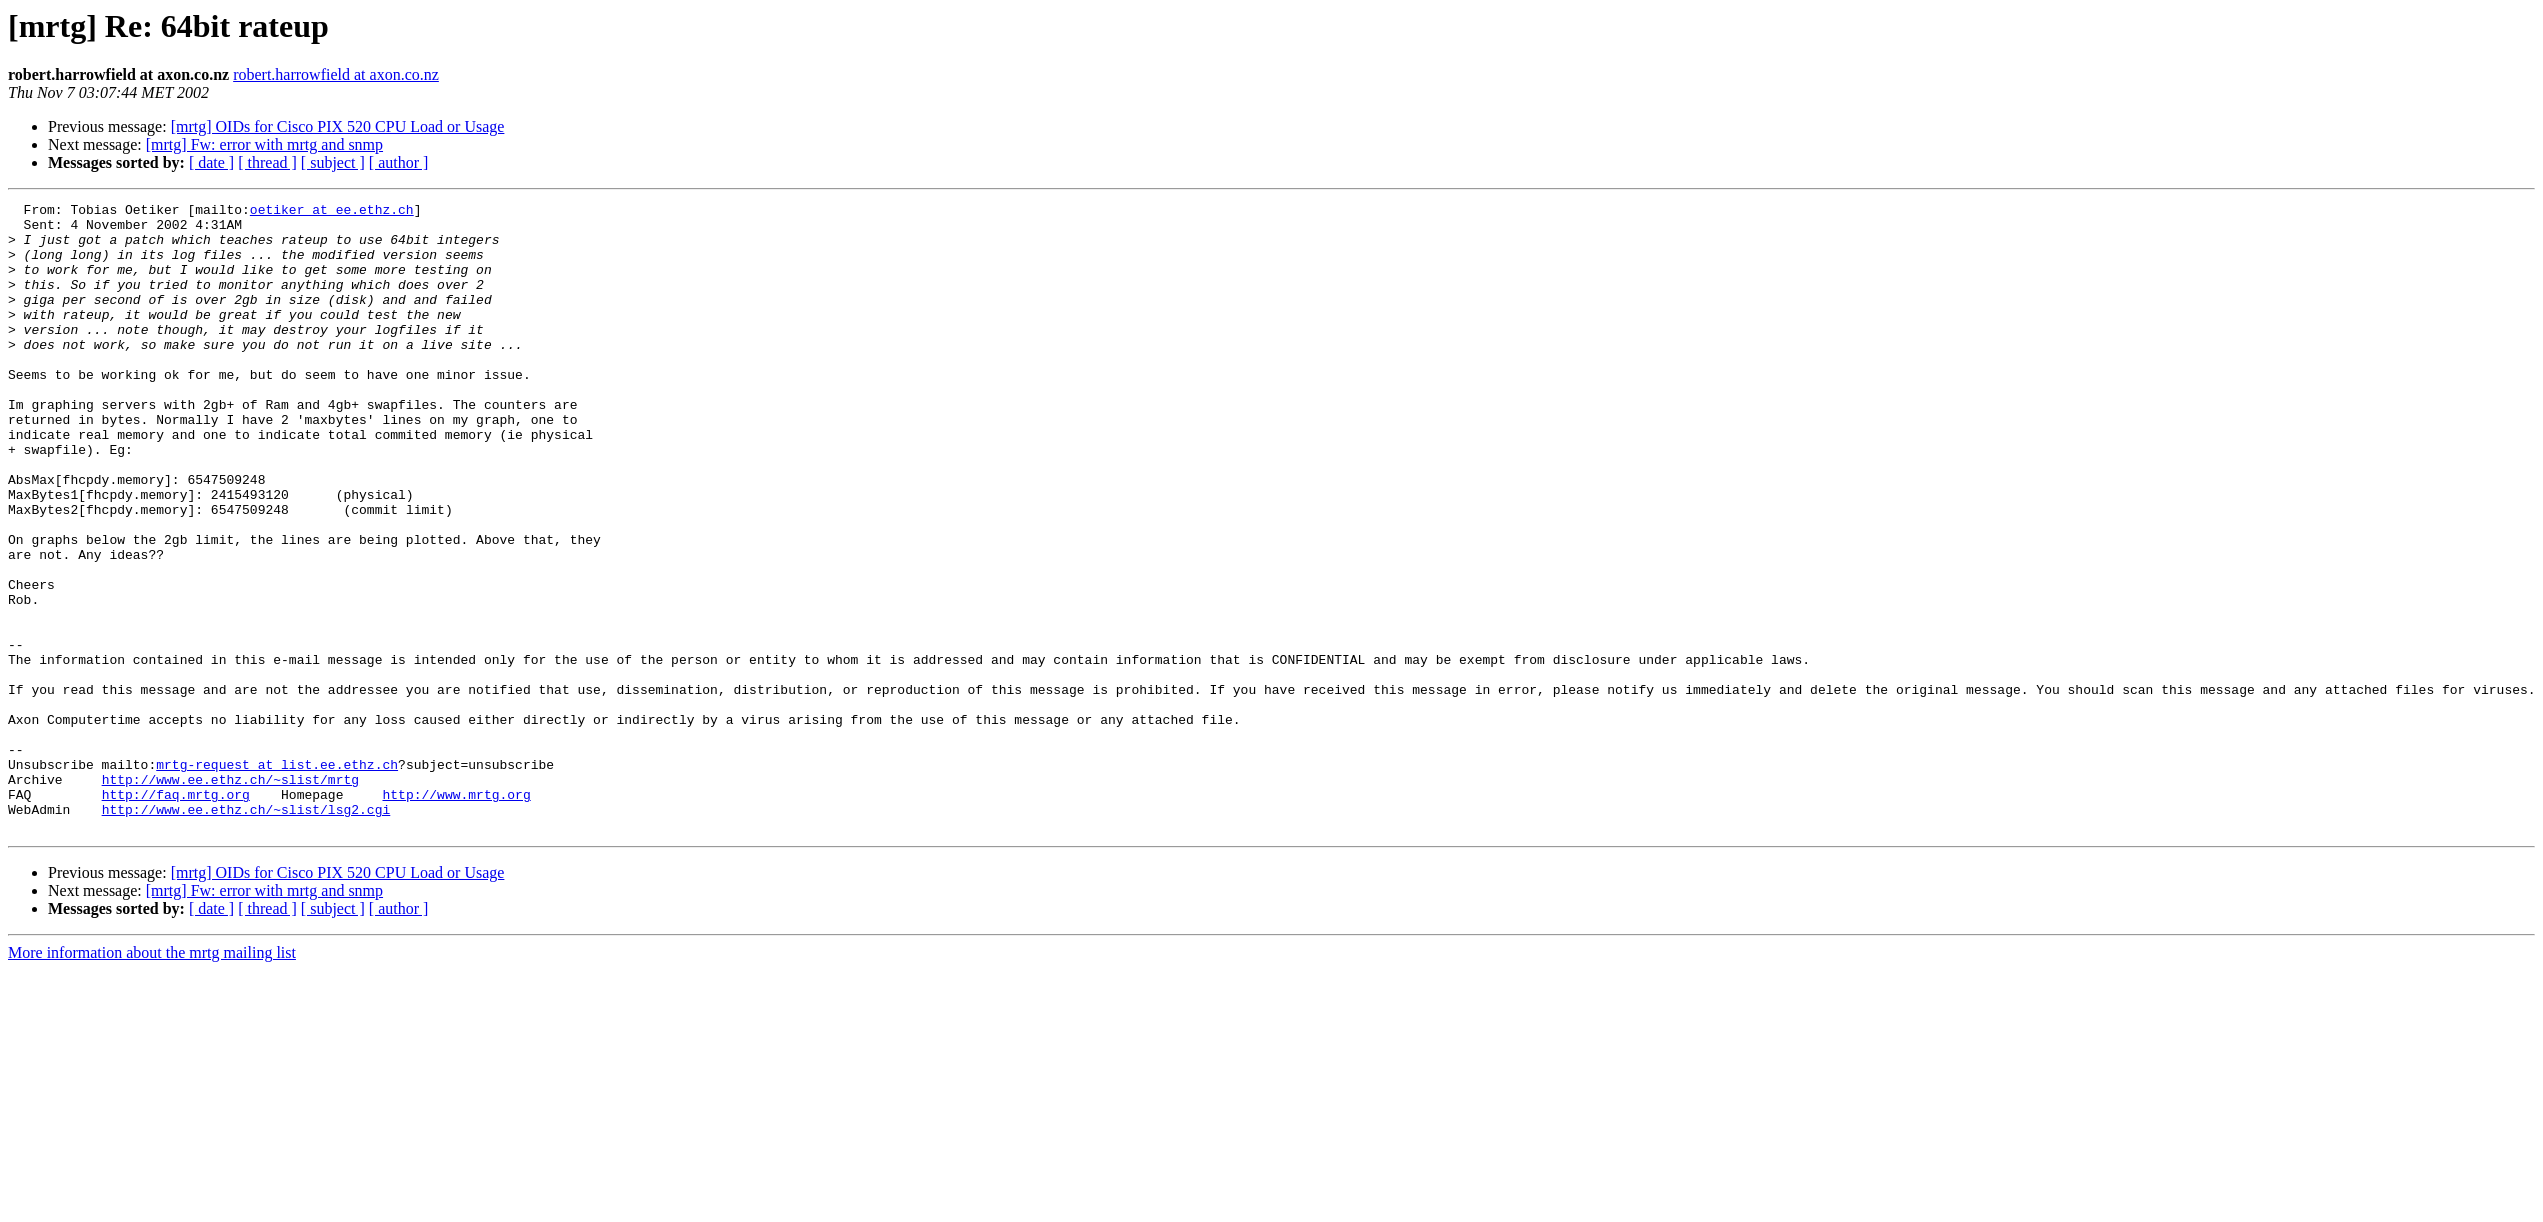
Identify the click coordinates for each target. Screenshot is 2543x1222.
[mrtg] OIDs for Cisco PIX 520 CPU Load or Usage (338, 126)
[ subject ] (333, 162)
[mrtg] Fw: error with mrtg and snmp (264, 144)
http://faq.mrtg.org (176, 914)
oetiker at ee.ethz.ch (332, 212)
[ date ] (211, 162)
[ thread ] (267, 162)
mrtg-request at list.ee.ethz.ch (277, 878)
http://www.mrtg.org (456, 914)
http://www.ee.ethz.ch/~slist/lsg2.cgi (246, 932)
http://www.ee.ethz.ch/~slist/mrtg (230, 896)
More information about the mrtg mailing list (152, 1078)
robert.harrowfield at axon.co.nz (336, 74)
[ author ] (399, 162)
